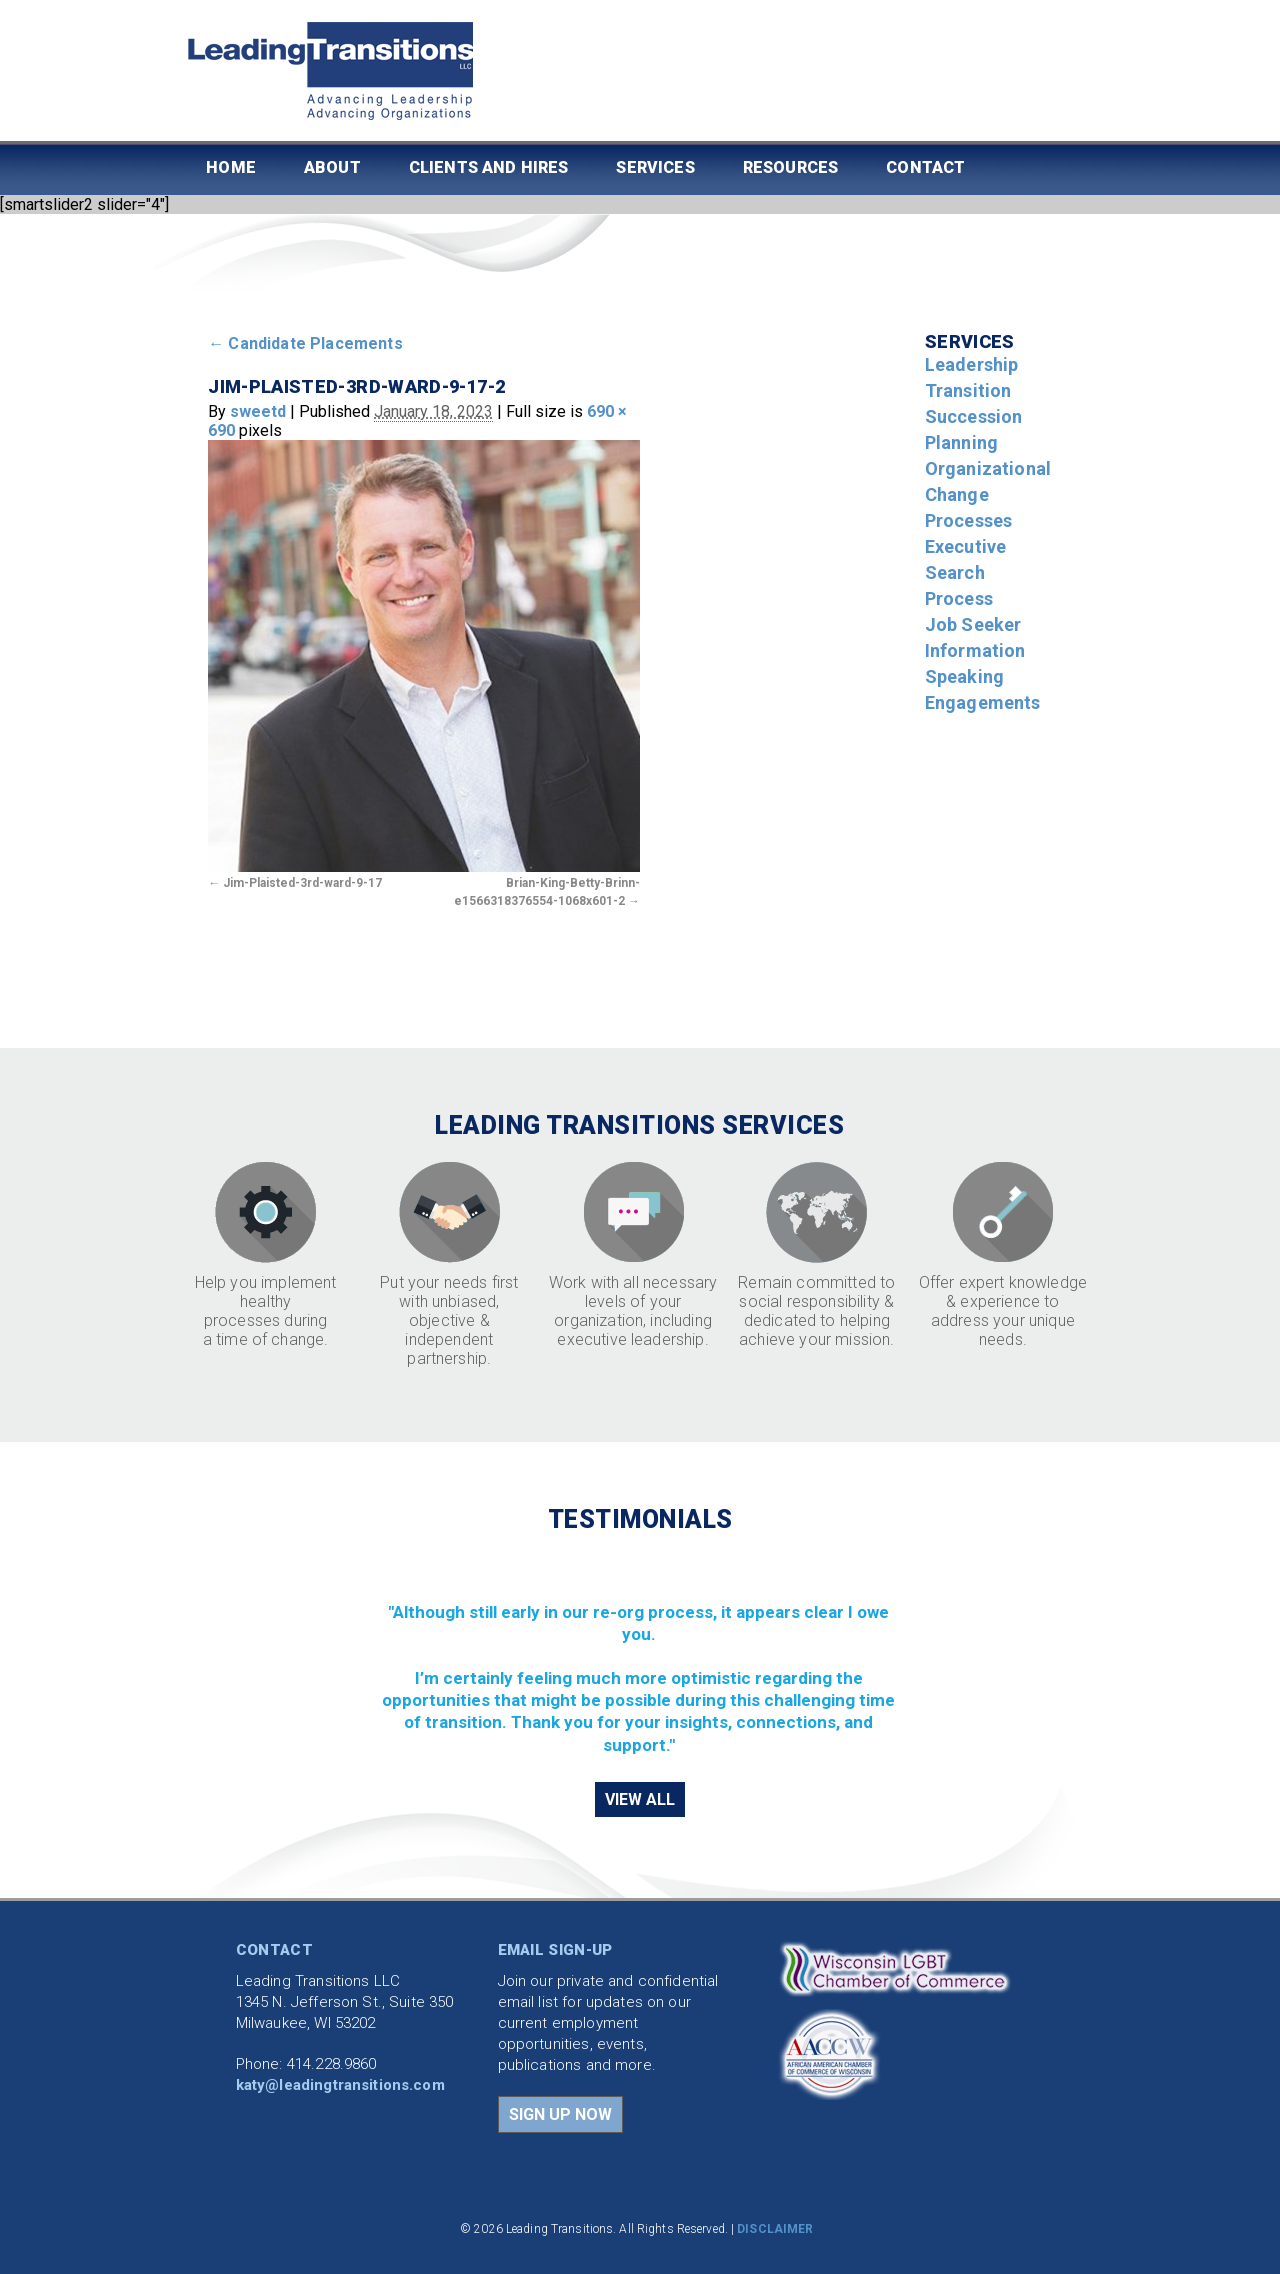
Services (655, 167)
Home (231, 167)
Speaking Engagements (983, 689)
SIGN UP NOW (560, 2114)
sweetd (258, 411)
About (332, 167)
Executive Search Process (965, 572)
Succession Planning (974, 429)
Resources (790, 167)
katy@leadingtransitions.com (340, 2085)
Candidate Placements (305, 343)
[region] (640, 1656)
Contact (925, 167)
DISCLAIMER (775, 2229)
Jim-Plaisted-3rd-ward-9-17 (302, 883)
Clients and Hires (489, 167)
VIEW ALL (640, 1799)
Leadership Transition (972, 377)
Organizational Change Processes (988, 494)
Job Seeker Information (975, 637)
